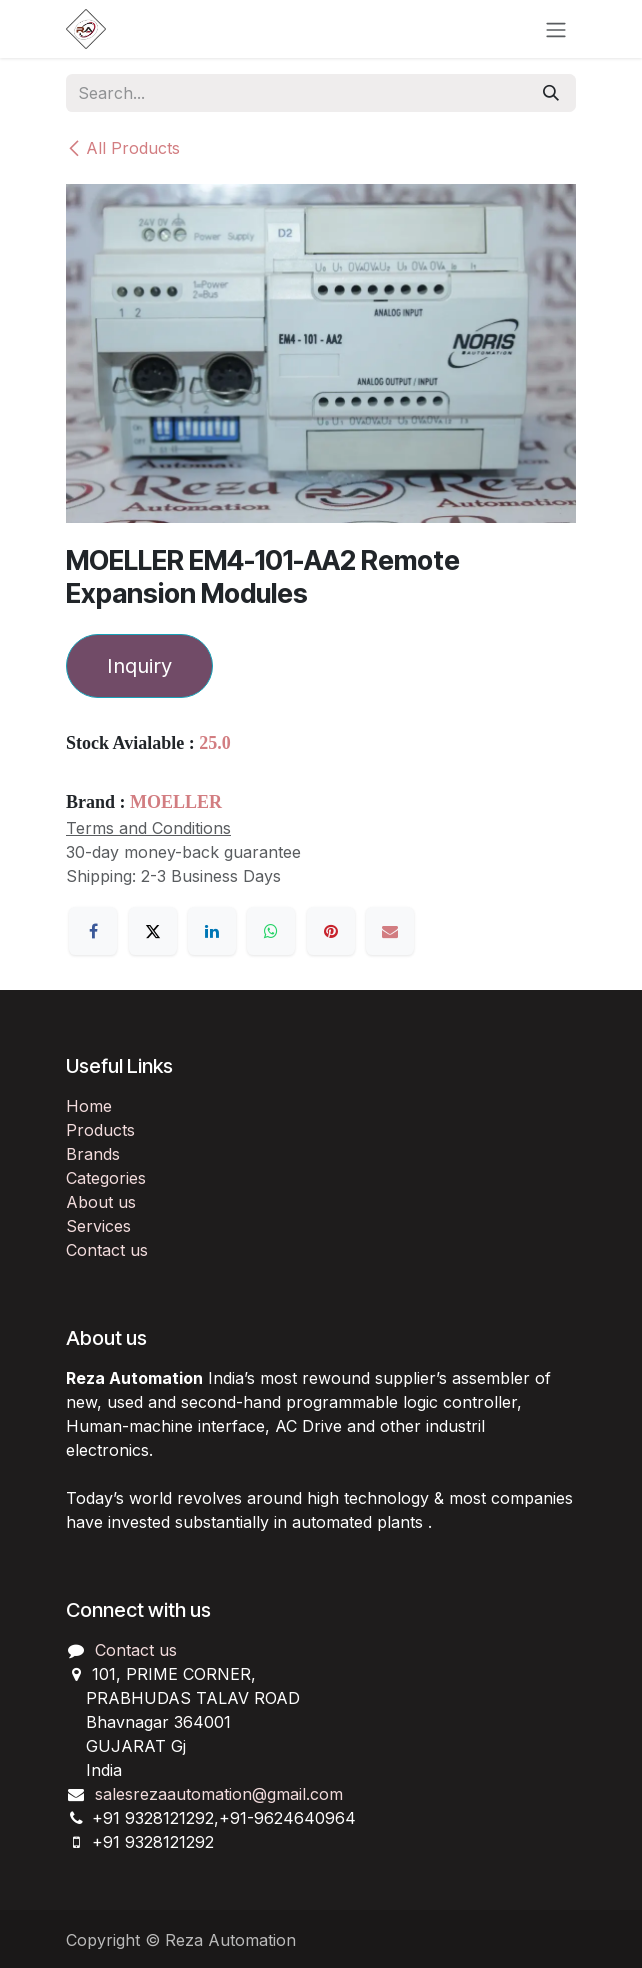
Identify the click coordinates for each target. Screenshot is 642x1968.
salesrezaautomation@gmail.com (219, 1794)
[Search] (551, 93)
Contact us (107, 1250)
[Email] (390, 931)
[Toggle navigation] (556, 29)
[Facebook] (93, 931)
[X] (153, 931)
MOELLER (176, 802)
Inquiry (139, 666)
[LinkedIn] (212, 931)
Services (98, 1226)
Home (89, 1106)
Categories (106, 1178)
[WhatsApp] (271, 931)
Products (100, 1130)
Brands (93, 1154)
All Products (123, 148)
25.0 (215, 743)
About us (101, 1202)
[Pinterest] (331, 931)
